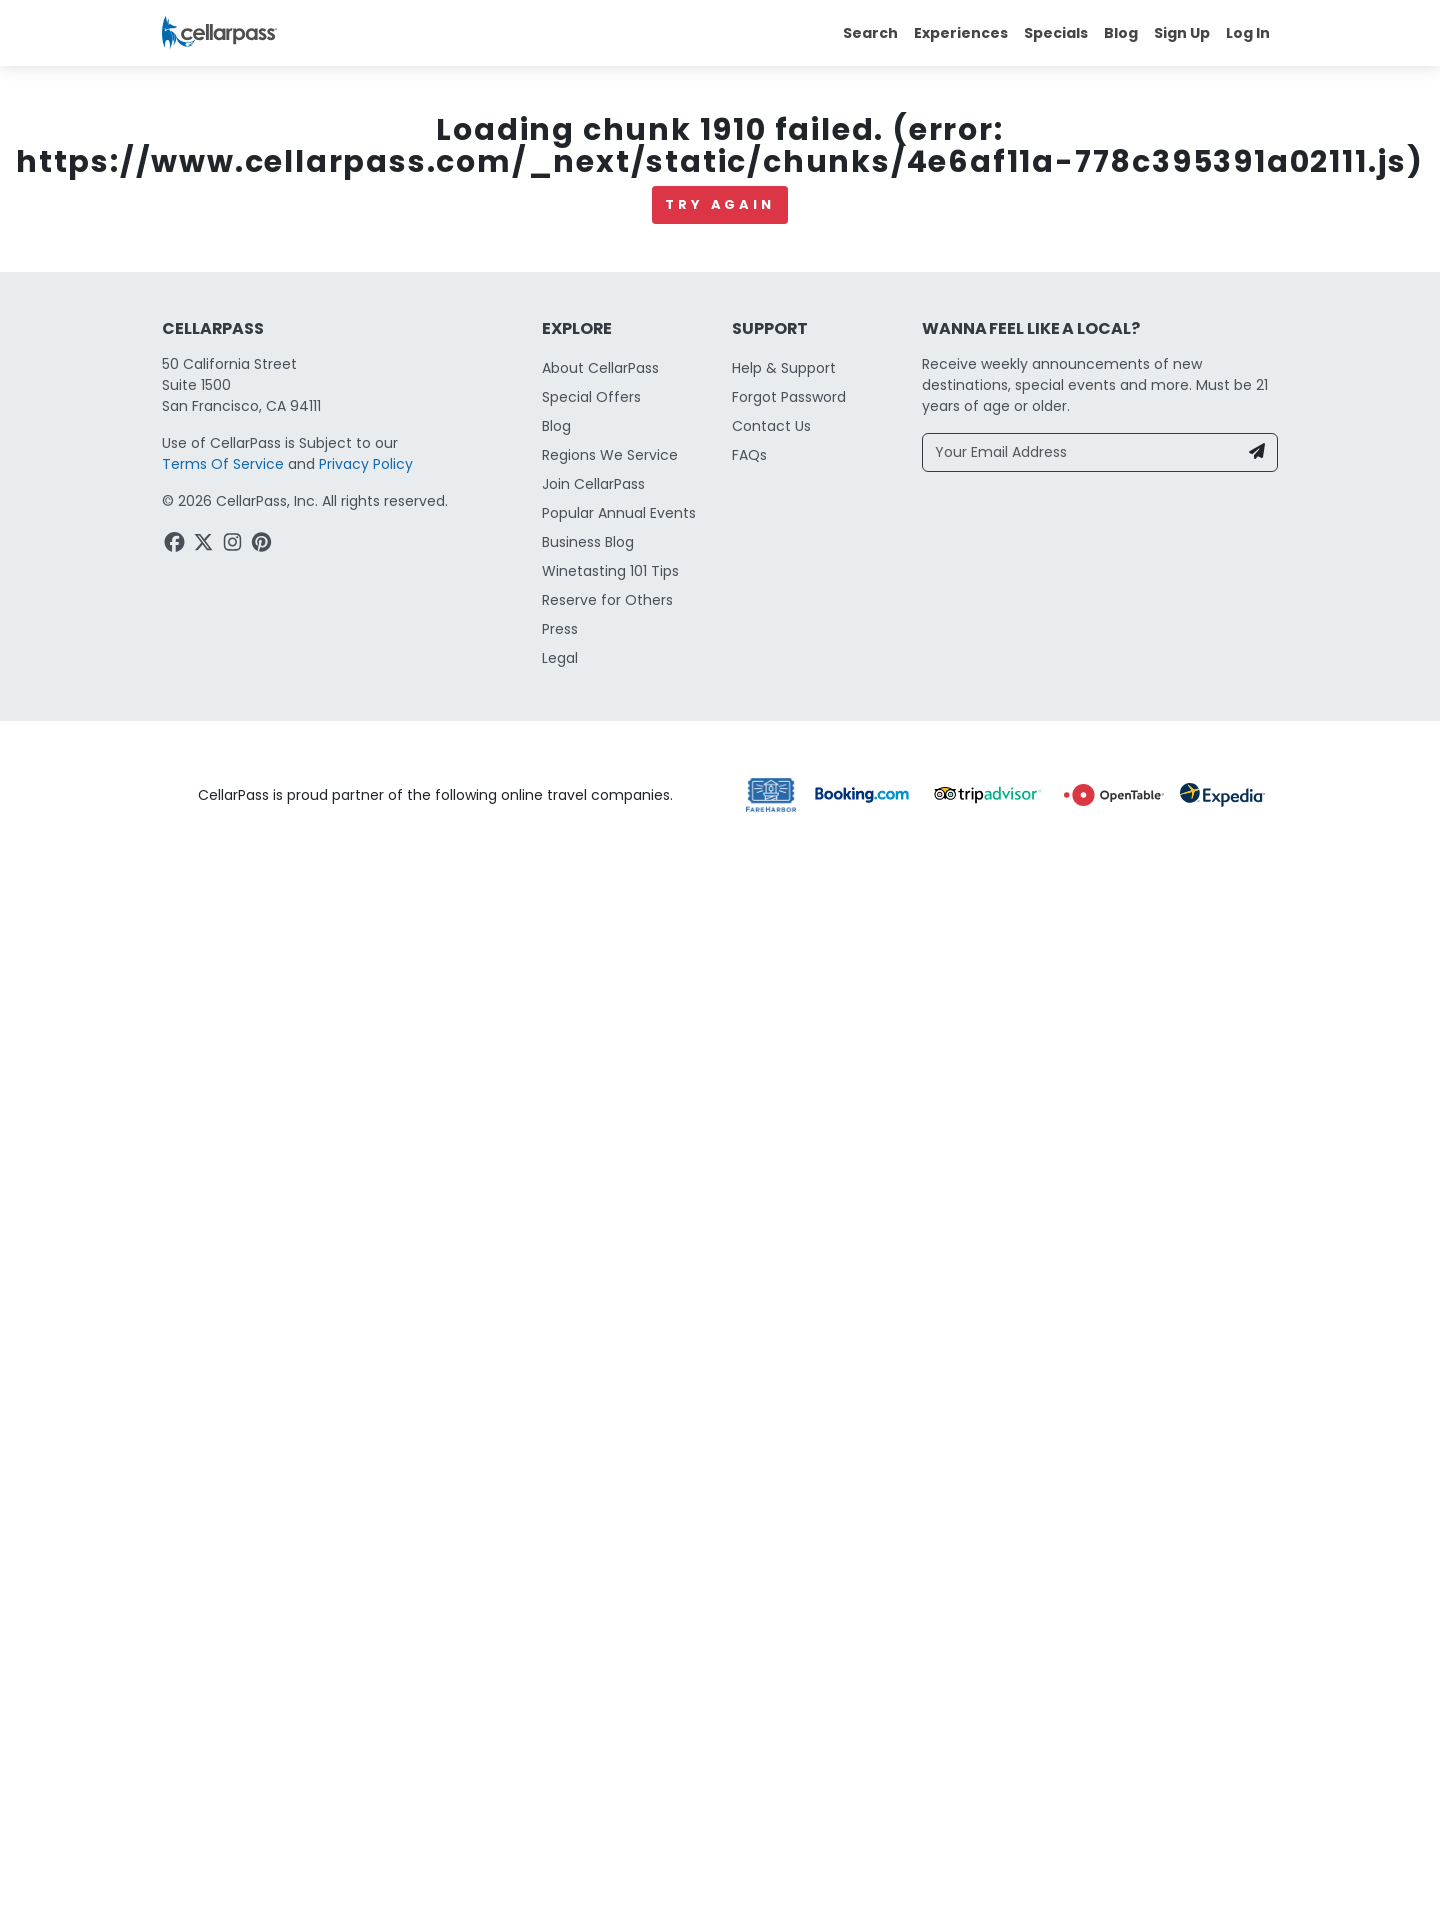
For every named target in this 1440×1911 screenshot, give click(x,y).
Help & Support (784, 1881)
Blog (1121, 33)
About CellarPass (600, 1881)
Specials (1056, 33)
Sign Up (1182, 33)
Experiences (961, 33)
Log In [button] (1248, 33)
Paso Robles (298, 582)
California (195, 582)
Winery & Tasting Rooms (452, 582)
